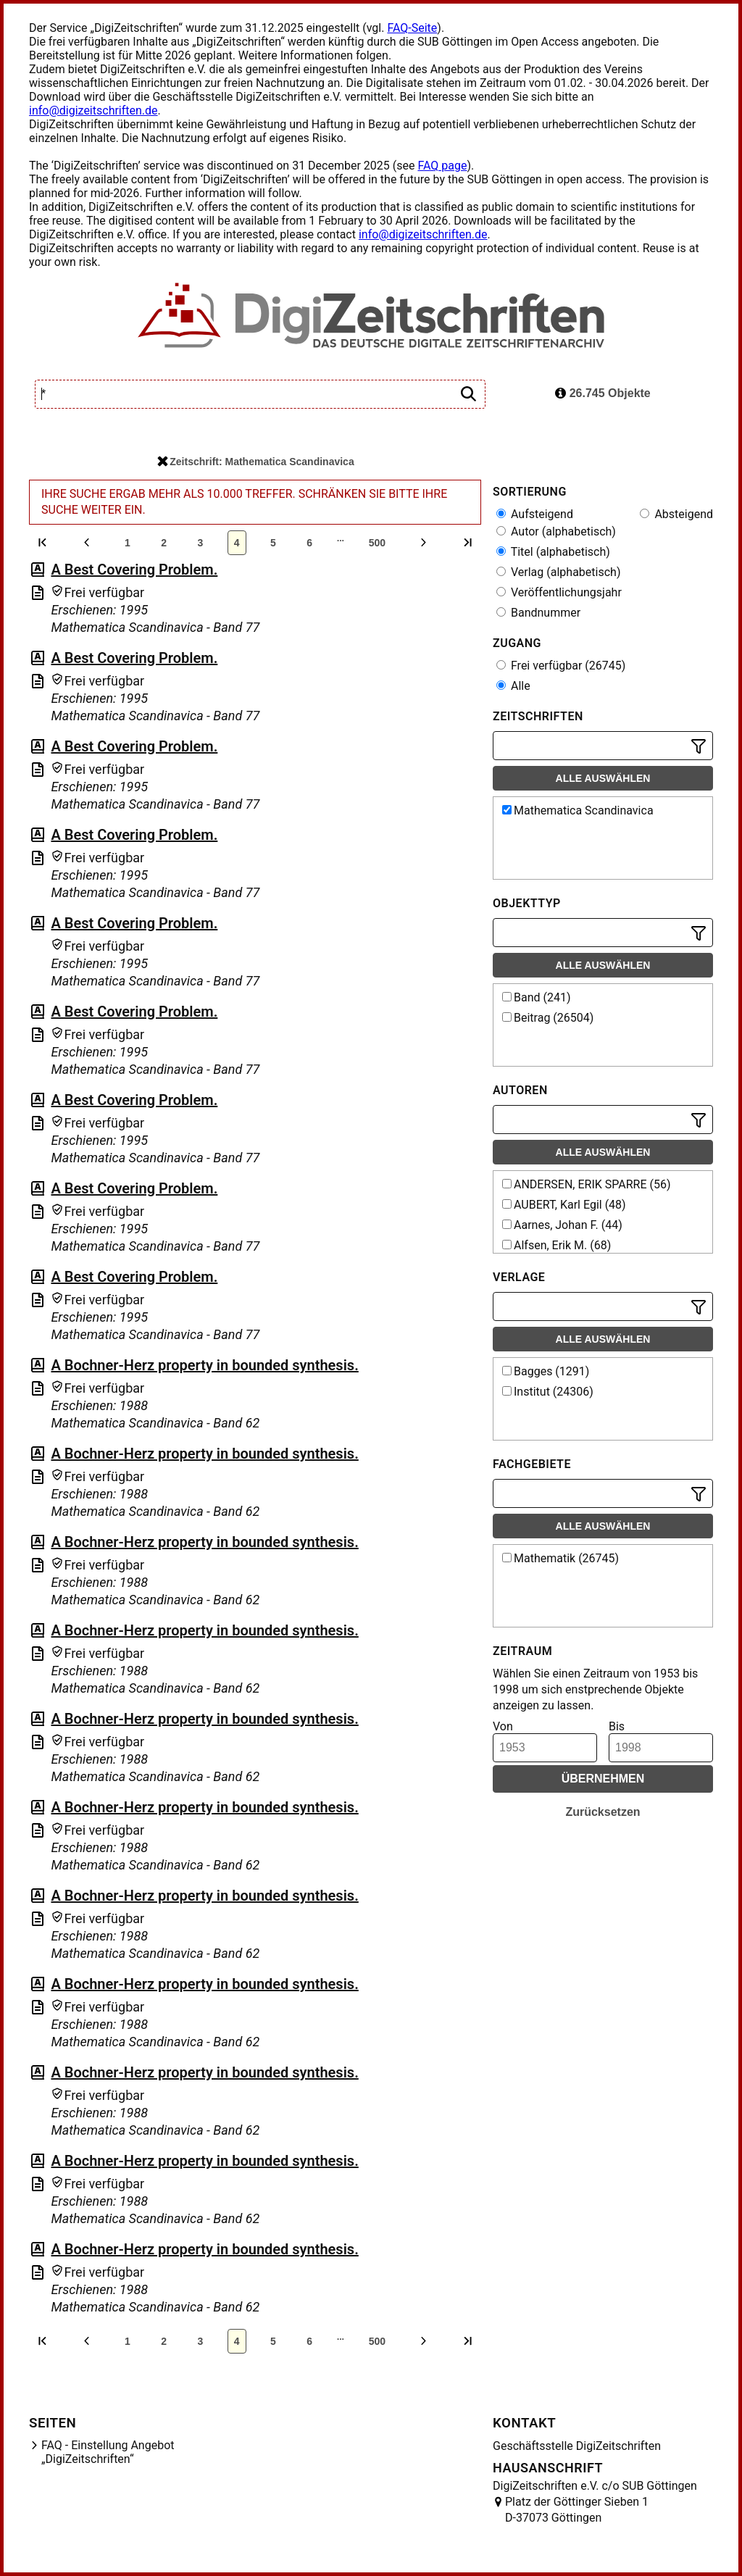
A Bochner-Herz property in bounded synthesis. (204, 1365)
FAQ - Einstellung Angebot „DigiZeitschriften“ (108, 2452)
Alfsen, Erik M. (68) (556, 1245)
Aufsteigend (534, 514)
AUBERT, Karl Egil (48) (564, 1205)
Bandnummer (538, 613)
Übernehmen (603, 1778)
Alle (513, 686)
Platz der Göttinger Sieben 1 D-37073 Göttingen (577, 2510)
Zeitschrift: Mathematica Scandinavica (255, 461)
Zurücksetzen (602, 1812)
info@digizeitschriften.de (93, 110)
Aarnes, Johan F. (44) (562, 1225)
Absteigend (676, 514)
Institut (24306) (547, 1392)
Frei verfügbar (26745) (560, 665)
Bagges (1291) (545, 1371)
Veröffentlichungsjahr (559, 592)
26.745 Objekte (603, 393)
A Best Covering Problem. (134, 569)
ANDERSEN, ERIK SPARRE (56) (586, 1184)
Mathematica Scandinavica (578, 810)
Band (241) (536, 997)
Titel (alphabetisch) (553, 552)
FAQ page (442, 165)
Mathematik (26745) (560, 1558)
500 (377, 543)
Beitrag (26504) (547, 1018)
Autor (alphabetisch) (556, 531)
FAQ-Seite (412, 28)
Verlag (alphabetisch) (558, 572)
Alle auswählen (603, 778)
